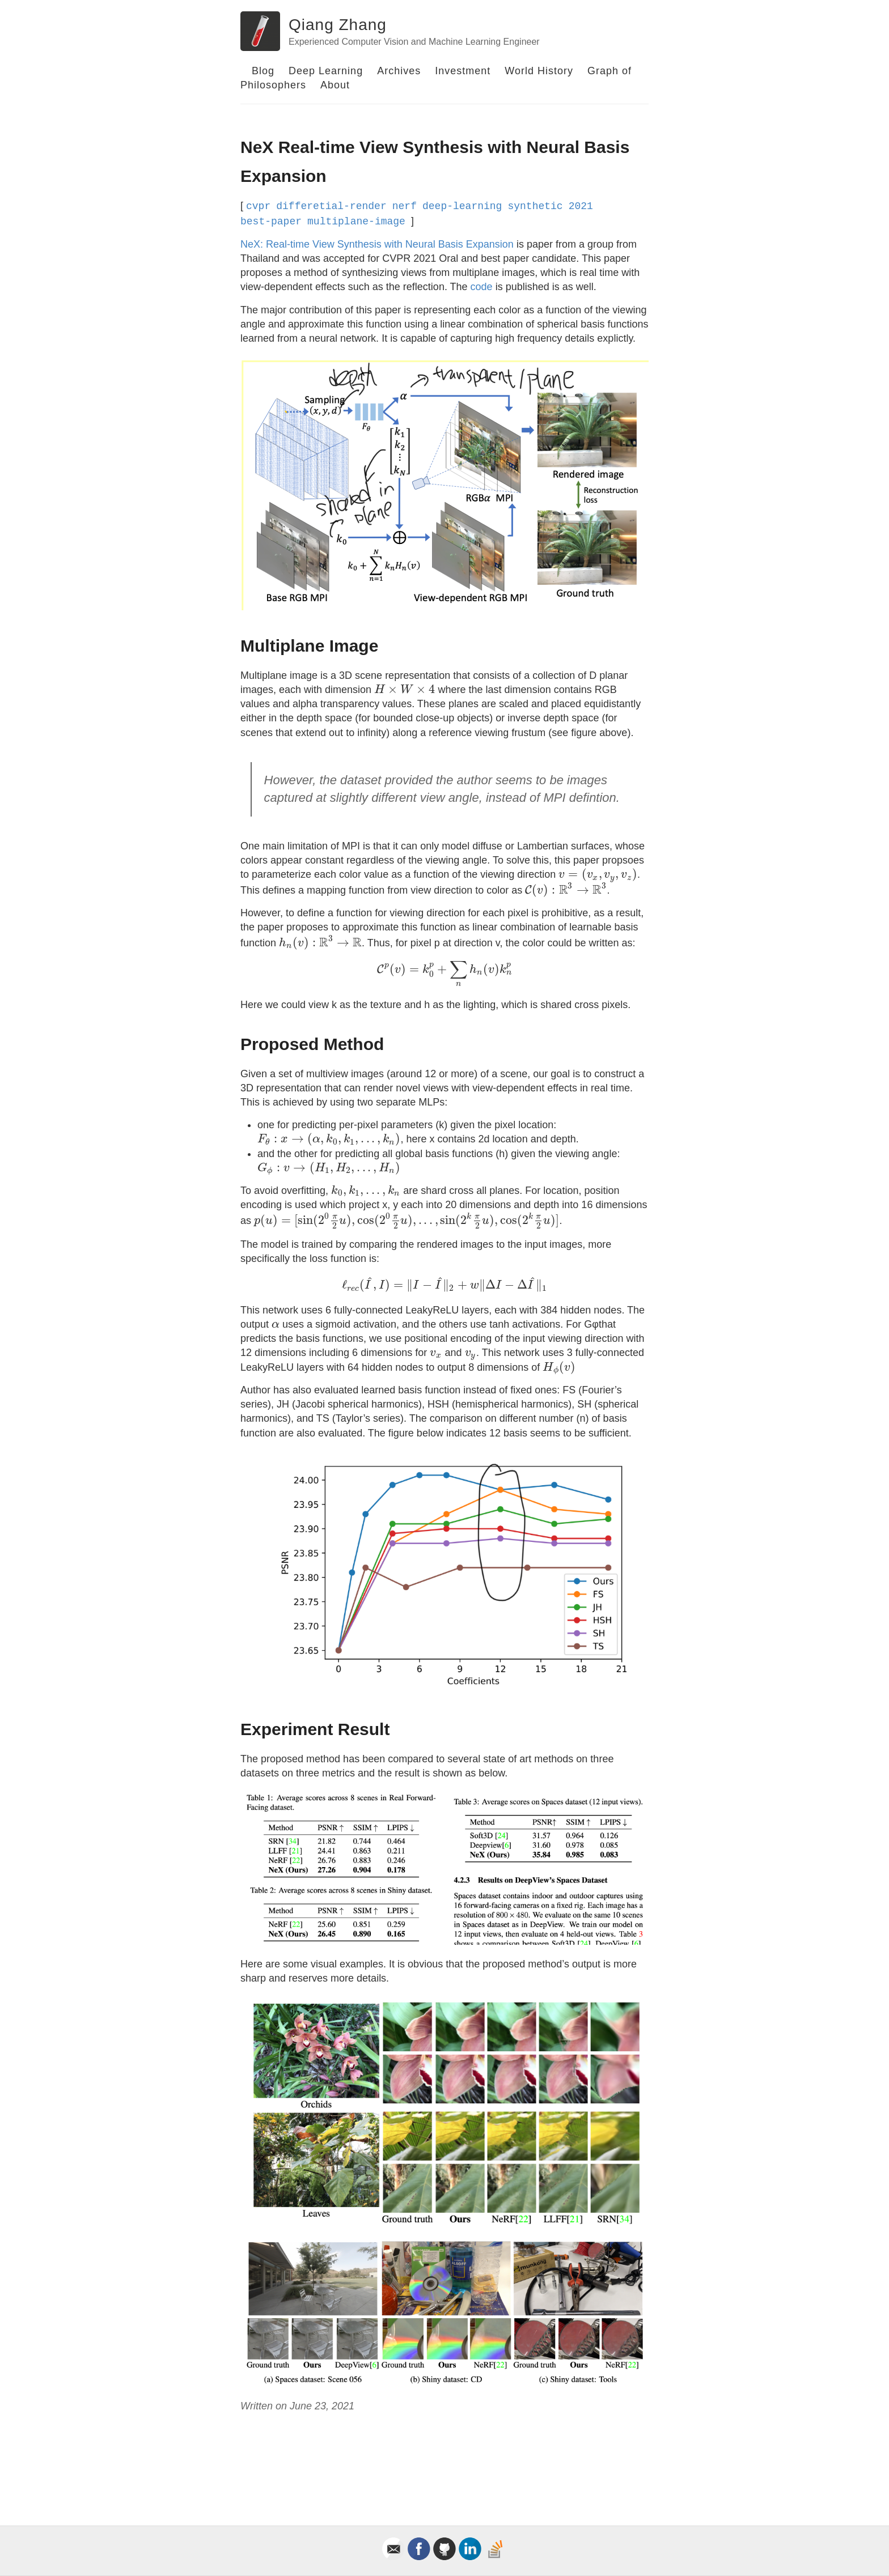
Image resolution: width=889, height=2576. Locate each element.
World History (539, 70)
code (482, 286)
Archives (399, 70)
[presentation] (404, 689)
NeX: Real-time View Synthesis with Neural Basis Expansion (377, 244)
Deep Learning (326, 70)
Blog (263, 70)
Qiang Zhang (338, 24)
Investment (462, 70)
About (335, 85)
